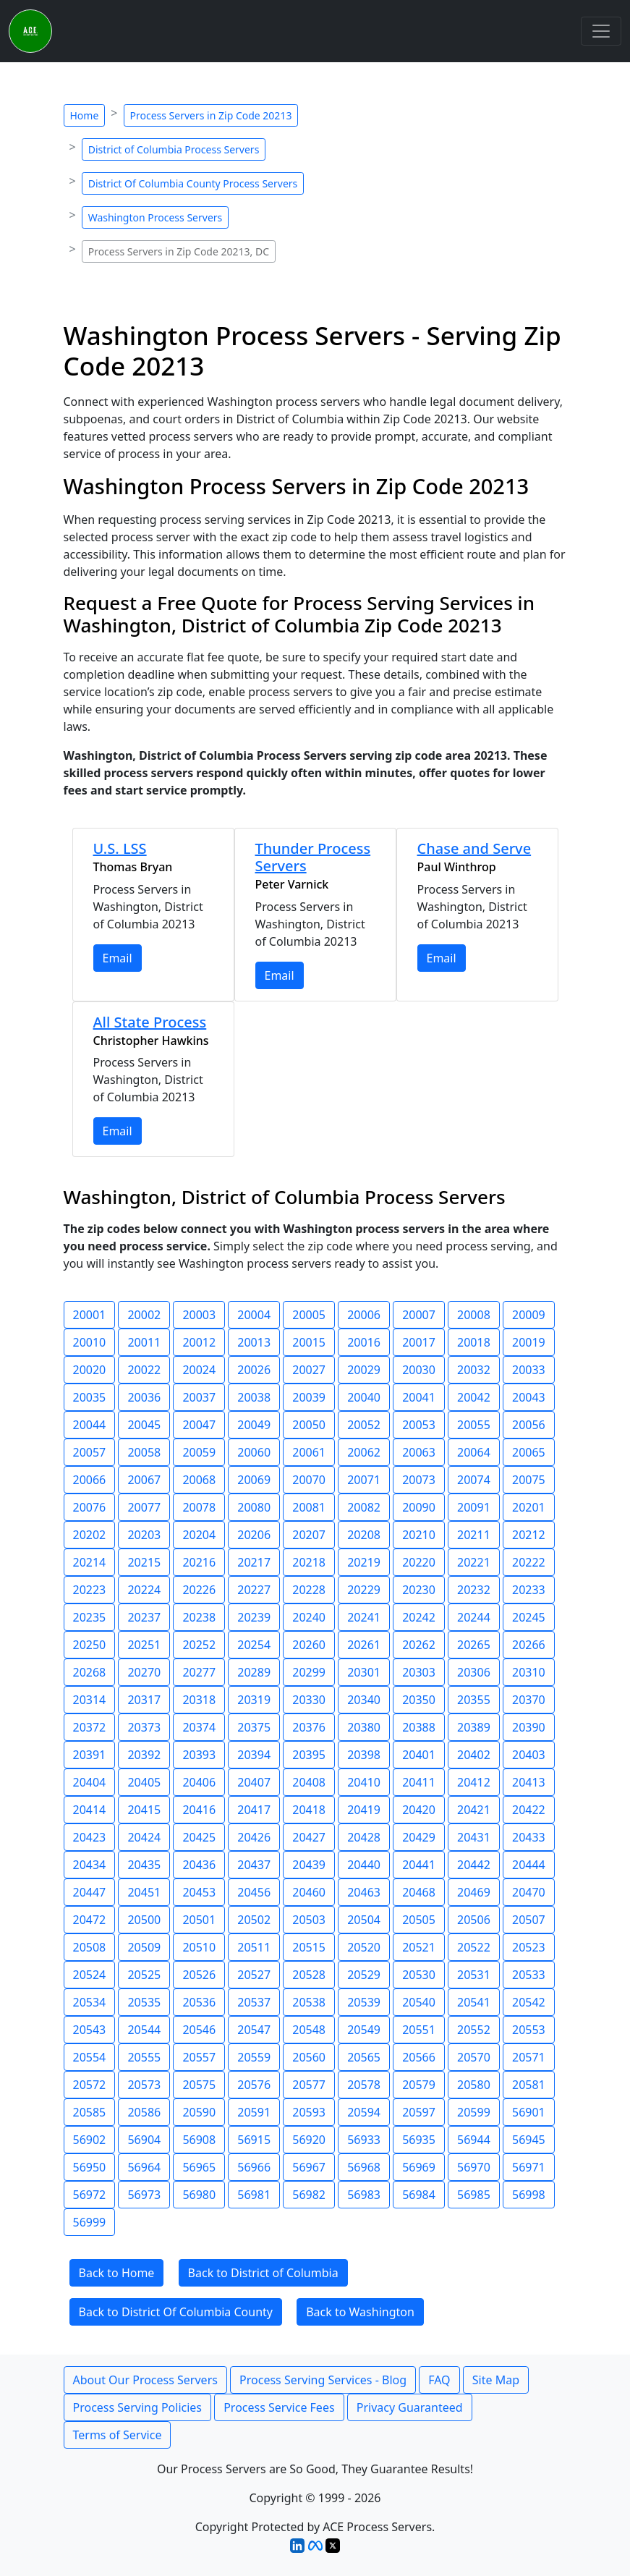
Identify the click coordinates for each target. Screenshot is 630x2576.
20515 (308, 1947)
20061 (308, 1452)
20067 (144, 1480)
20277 (199, 1672)
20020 (89, 1370)
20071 (363, 1480)
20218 (308, 1562)
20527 (254, 1975)
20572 (89, 2085)
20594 (363, 2112)
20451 (144, 1892)
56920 (308, 2140)
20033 (528, 1370)
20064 (473, 1452)
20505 (418, 1920)
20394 (254, 1755)
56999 (89, 2222)
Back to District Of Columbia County (176, 2312)
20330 (308, 1700)
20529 (363, 1975)
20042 (473, 1397)
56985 (473, 2195)
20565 (363, 2057)
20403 (528, 1755)
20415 (144, 1810)
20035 (89, 1397)
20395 (308, 1755)
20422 (528, 1810)
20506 (473, 1920)
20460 (308, 1892)
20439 (308, 1865)
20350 (418, 1700)
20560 (308, 2057)
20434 (89, 1865)
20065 (528, 1452)
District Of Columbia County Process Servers (193, 183)
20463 (363, 1892)
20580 (473, 2085)
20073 (418, 1480)
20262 (418, 1645)
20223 (89, 1590)
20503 (308, 1920)
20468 (418, 1892)
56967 (308, 2167)
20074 (473, 1480)
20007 (418, 1315)
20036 (144, 1397)
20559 (254, 2057)
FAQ (439, 2380)
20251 (144, 1645)
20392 (144, 1755)
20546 (199, 2030)
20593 (308, 2112)
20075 (528, 1480)
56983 (363, 2195)
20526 (199, 1975)
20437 (254, 1865)
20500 (144, 1920)
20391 (89, 1755)
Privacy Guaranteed (410, 2407)
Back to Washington (360, 2312)
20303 (418, 1672)
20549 (363, 2030)
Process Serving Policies (138, 2407)
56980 (199, 2195)
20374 (199, 1727)
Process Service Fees (279, 2407)
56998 (528, 2195)
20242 (418, 1617)
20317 (144, 1700)
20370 (528, 1700)
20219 (363, 1562)
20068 (199, 1480)
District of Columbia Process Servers (174, 149)
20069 (254, 1480)
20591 (254, 2112)
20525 (144, 1975)
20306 (473, 1672)
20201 (528, 1507)
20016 (363, 1342)
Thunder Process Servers (313, 857)
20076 (89, 1507)
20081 (308, 1507)
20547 (254, 2030)
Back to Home (117, 2273)
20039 (308, 1397)
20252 (199, 1645)
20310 (528, 1672)
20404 (89, 1782)
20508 (89, 1947)
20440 (363, 1865)
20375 (254, 1727)
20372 (89, 1727)
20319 (254, 1700)
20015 (308, 1342)
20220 (418, 1562)
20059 (199, 1452)
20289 (254, 1672)
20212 (528, 1535)
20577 (308, 2085)
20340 (363, 1700)
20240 (308, 1617)
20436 (199, 1865)
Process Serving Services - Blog (322, 2380)
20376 (308, 1727)
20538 (308, 2002)
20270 (144, 1672)
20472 (89, 1920)
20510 (199, 1947)
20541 (473, 2002)
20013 (254, 1342)
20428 (363, 1837)
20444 (528, 1865)
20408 (308, 1782)
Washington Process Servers (155, 217)
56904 (144, 2140)
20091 (473, 1507)
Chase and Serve (474, 848)
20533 (528, 1975)
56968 (363, 2167)
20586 (144, 2112)
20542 (528, 2002)
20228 (308, 1590)
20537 (254, 2002)
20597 (418, 2112)
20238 (199, 1617)
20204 (199, 1535)
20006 (363, 1315)
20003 (199, 1315)
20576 (254, 2085)
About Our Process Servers (145, 2380)
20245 (528, 1617)
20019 (528, 1342)
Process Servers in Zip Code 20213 (211, 115)
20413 (528, 1782)
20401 (418, 1755)
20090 (418, 1507)
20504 (363, 1920)
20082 (363, 1507)
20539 (363, 2002)
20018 (473, 1342)
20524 (89, 1975)
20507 (528, 1920)
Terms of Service (117, 2435)
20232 (473, 1590)
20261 (363, 1645)
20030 (418, 1370)
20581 (528, 2085)
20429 (418, 1837)
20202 (89, 1535)
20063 (418, 1452)
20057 (89, 1452)
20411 (418, 1782)
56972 (89, 2195)
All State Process (150, 1022)
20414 (89, 1810)
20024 (199, 1370)
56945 (528, 2140)
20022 (144, 1370)
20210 (418, 1535)
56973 (144, 2195)
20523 (528, 1947)
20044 (89, 1425)
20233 (528, 1590)
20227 (254, 1590)
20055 (473, 1425)
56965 (199, 2167)
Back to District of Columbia (263, 2273)
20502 (254, 1920)
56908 (199, 2140)
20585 (89, 2112)
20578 (363, 2085)
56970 (473, 2167)
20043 (528, 1397)
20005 (308, 1315)
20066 (89, 1480)
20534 (89, 2002)
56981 (254, 2195)
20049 (254, 1425)
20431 (473, 1837)
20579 (418, 2085)
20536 (199, 2002)
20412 (473, 1782)
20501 (199, 1920)
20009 (528, 1315)
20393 (199, 1755)
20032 (473, 1370)
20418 (308, 1810)
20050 (308, 1425)
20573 (144, 2085)
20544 (144, 2030)
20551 (418, 2030)
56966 (254, 2167)
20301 (363, 1672)
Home (84, 115)
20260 (308, 1645)
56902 (89, 2140)
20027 (308, 1370)
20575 (199, 2085)
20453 (199, 1892)
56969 (418, 2167)
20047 (199, 1425)
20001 (89, 1315)
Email (117, 958)
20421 (473, 1810)
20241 (363, 1617)
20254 (254, 1645)
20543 (89, 2030)
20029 (363, 1370)
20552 (473, 2030)
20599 (473, 2112)
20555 (144, 2057)
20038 (254, 1397)
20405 (144, 1782)
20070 (308, 1480)
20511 (254, 1947)
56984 (418, 2195)
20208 (363, 1535)
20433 (528, 1837)
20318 (199, 1700)
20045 (144, 1425)
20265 (473, 1645)
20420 (418, 1810)
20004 (254, 1315)
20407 (254, 1782)
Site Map (495, 2380)
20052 (363, 1425)
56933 (363, 2140)
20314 (89, 1700)
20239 (254, 1617)
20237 (144, 1617)
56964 (144, 2167)
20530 (418, 1975)
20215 (144, 1562)
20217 (254, 1562)
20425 (199, 1837)
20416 (199, 1810)
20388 (418, 1727)
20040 (363, 1397)
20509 (144, 1947)
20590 (199, 2112)
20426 (254, 1837)
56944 (473, 2140)
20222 (528, 1562)
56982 (308, 2195)
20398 (363, 1755)
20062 (363, 1452)
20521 (418, 1947)
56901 (528, 2112)
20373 (144, 1727)
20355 (473, 1700)
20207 (308, 1535)
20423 (89, 1837)
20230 (418, 1590)
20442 (473, 1865)
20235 (89, 1617)
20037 (199, 1397)
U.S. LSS (120, 848)
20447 (89, 1892)
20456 (254, 1892)
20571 (528, 2057)
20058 (144, 1452)
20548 (308, 2030)
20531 (473, 1975)
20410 (363, 1782)
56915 (254, 2140)
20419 (363, 1810)
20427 (308, 1837)
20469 (473, 1892)
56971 (528, 2167)
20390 (528, 1727)
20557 (199, 2057)
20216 (199, 1562)
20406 (199, 1782)
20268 (89, 1672)
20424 (144, 1837)
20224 (144, 1590)
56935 (418, 2140)
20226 (199, 1590)
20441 (418, 1865)
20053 (418, 1425)
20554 (89, 2057)
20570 (473, 2057)
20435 (144, 1865)
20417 (254, 1810)
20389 (473, 1727)
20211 (473, 1535)
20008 (473, 1315)
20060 (254, 1452)
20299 (308, 1672)
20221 (473, 1562)
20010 (89, 1342)
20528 (308, 1975)
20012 (199, 1342)
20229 (363, 1590)
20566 (418, 2057)
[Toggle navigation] (601, 31)
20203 (144, 1535)
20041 (418, 1397)
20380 (363, 1727)
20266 (528, 1645)
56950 (89, 2167)
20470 (528, 1892)
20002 (144, 1315)
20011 (144, 1342)
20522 (473, 1947)
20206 (254, 1535)
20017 (418, 1342)
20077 (144, 1507)
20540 (418, 2002)
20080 (254, 1507)
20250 (89, 1645)
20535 (144, 2002)
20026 (254, 1370)
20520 (363, 1947)
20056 (528, 1425)
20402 (473, 1755)
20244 (473, 1617)
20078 (199, 1507)
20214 (89, 1562)
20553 (528, 2030)
